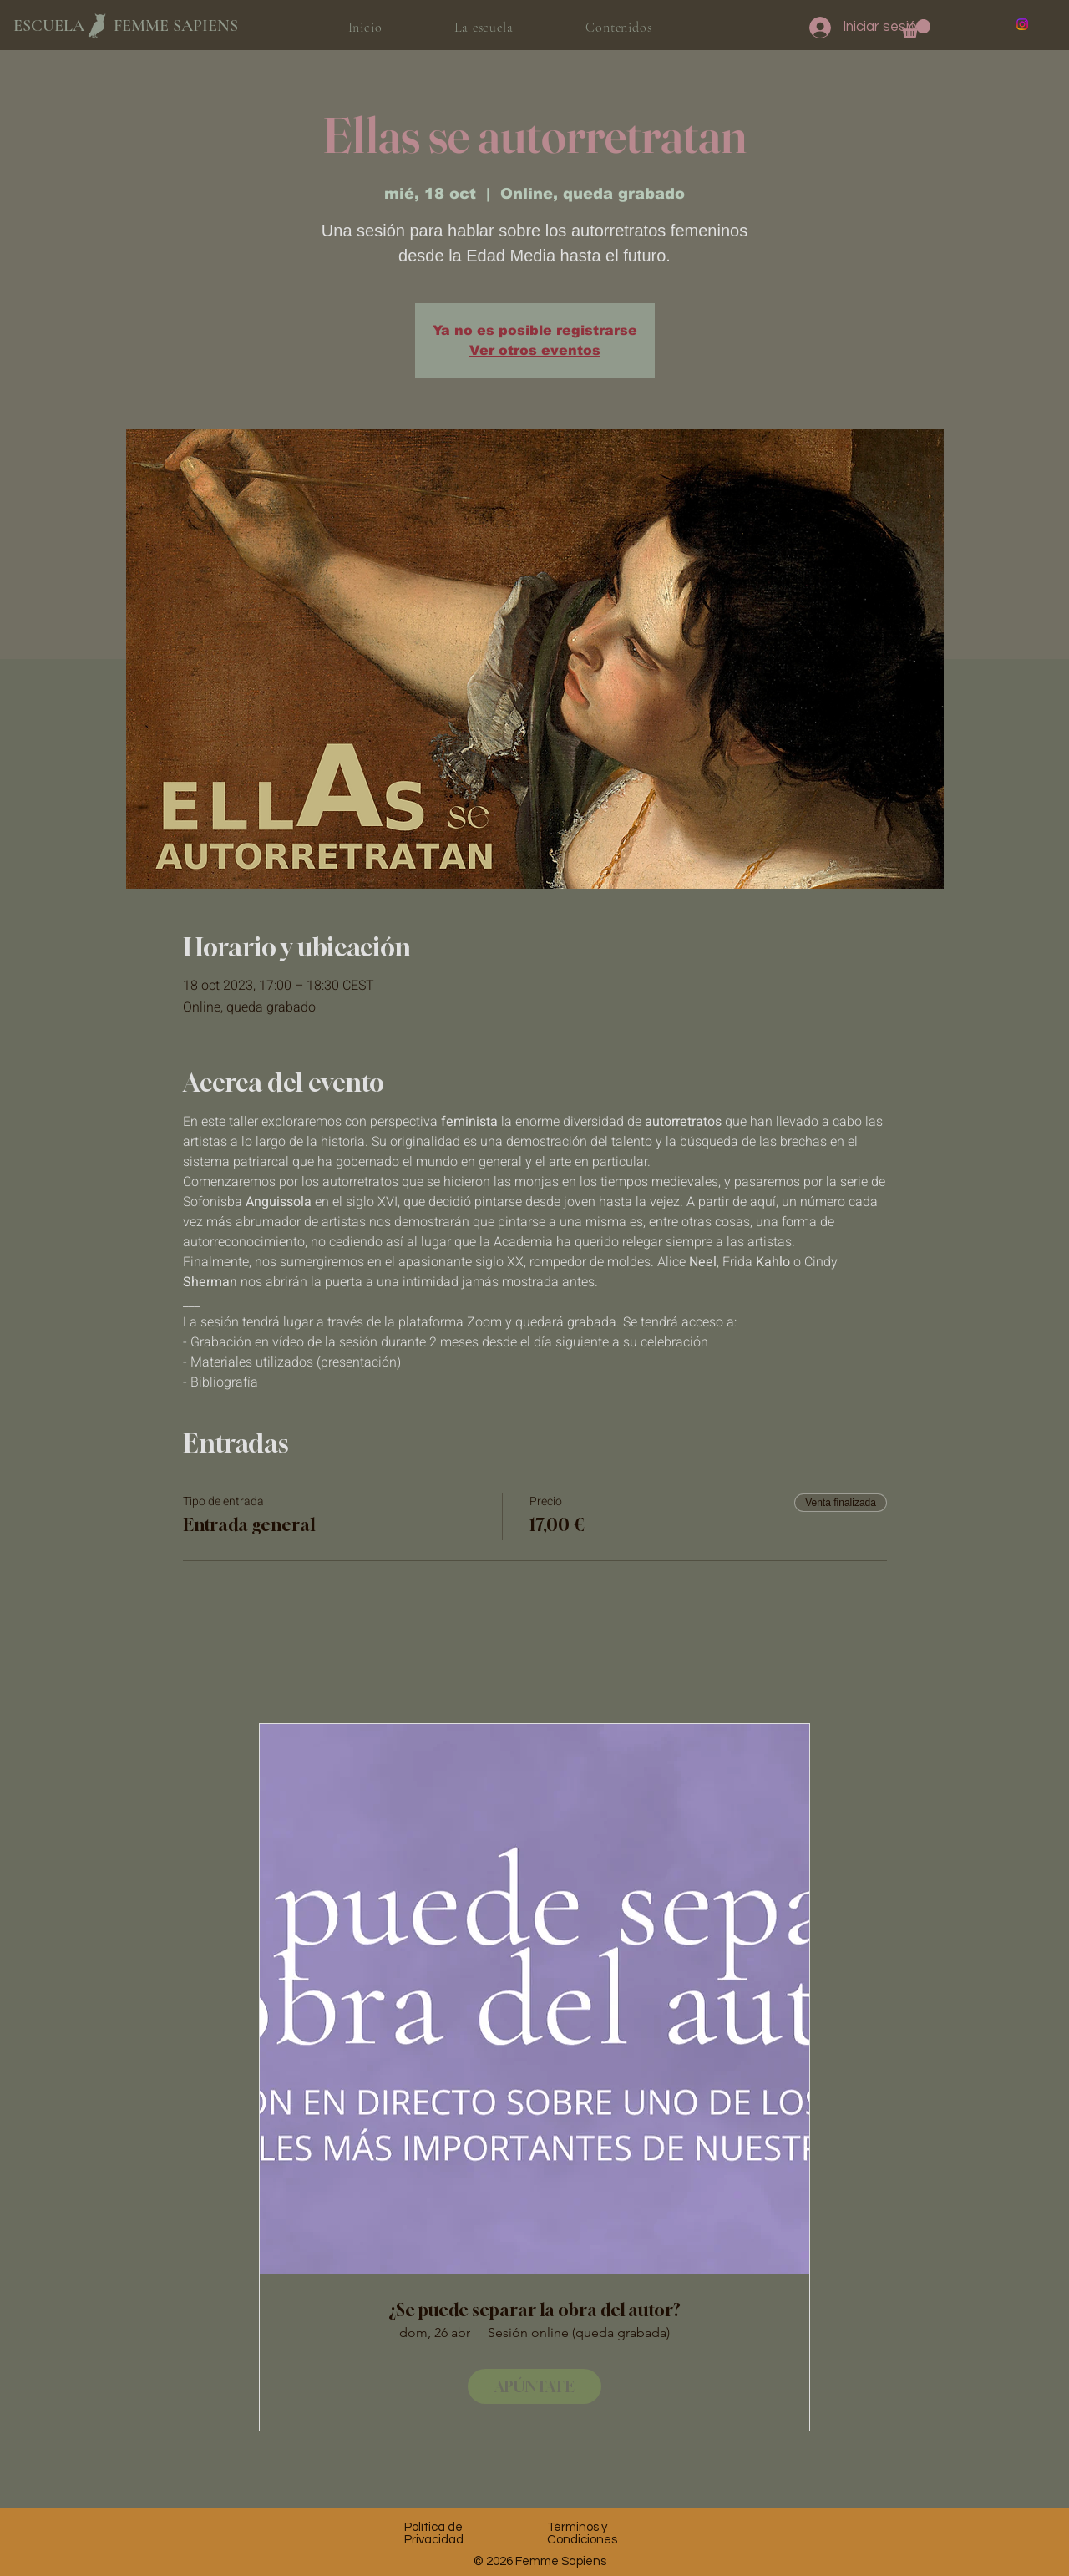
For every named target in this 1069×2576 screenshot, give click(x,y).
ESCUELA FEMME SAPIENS (125, 26)
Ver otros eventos (534, 350)
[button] (916, 28)
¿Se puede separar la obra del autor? (534, 2310)
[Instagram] (1022, 24)
